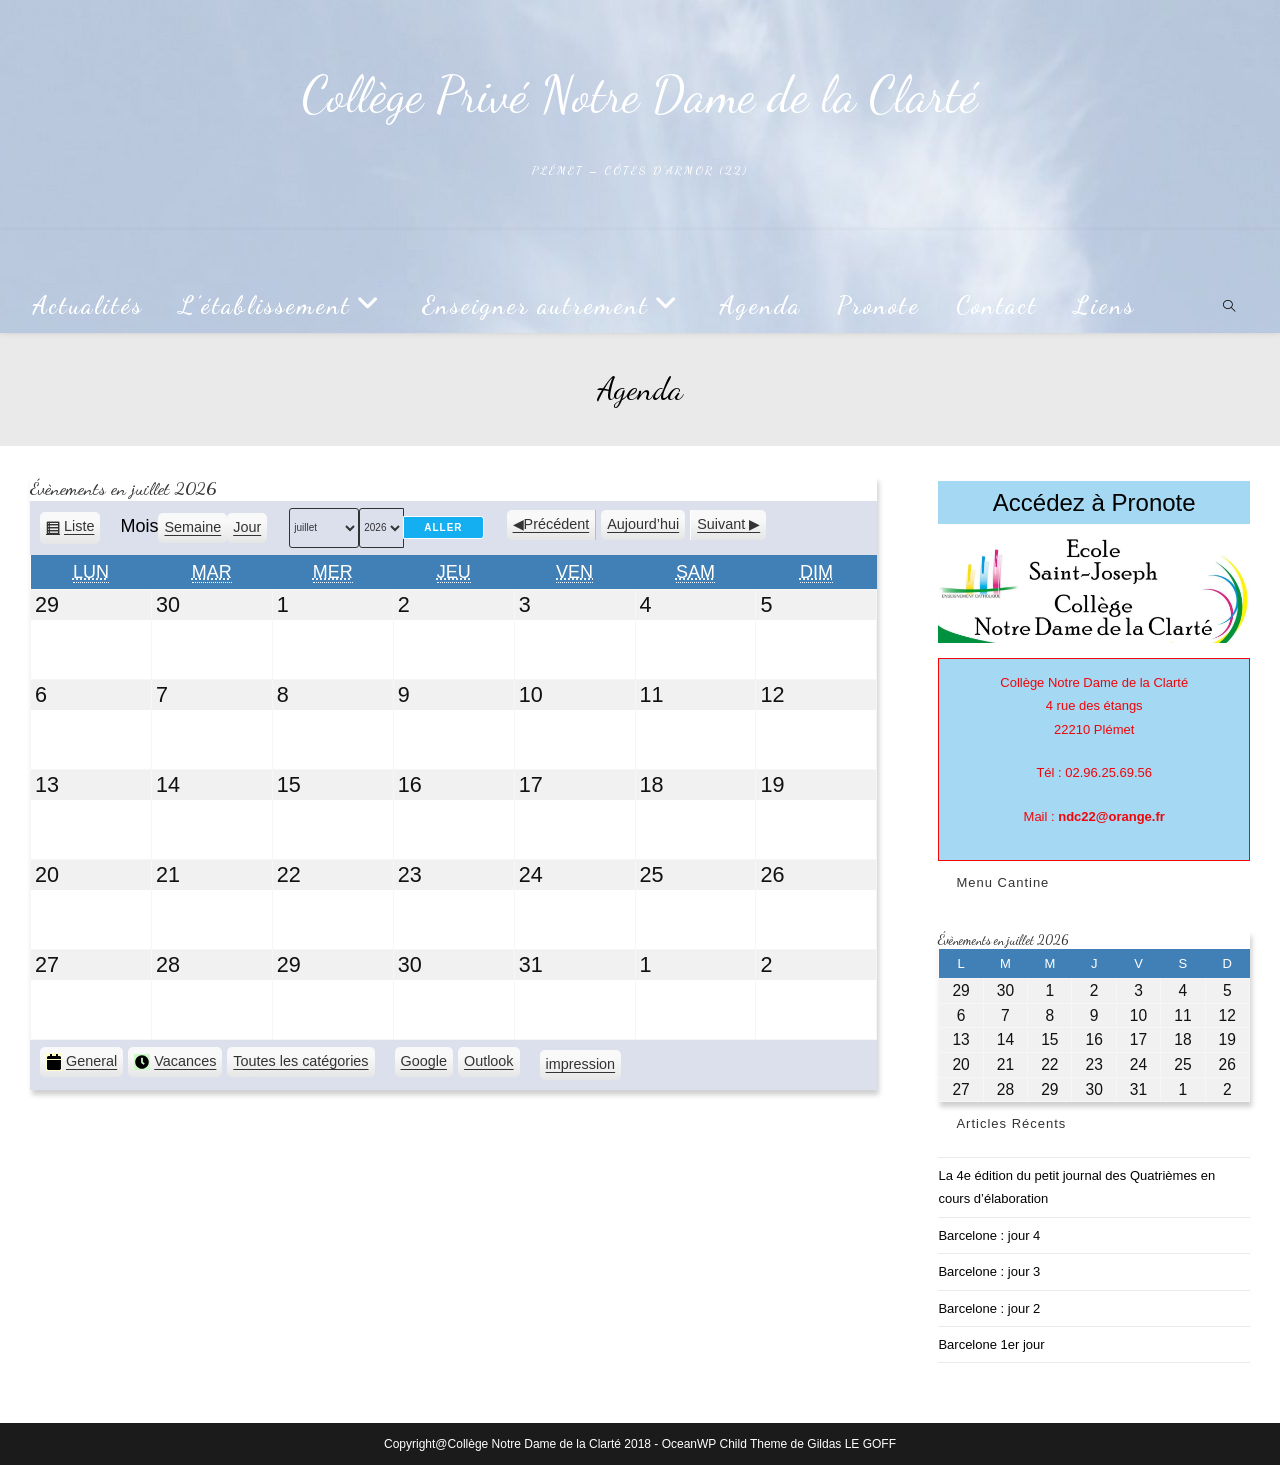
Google (424, 1064)
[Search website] (1229, 308)
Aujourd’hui (643, 524)
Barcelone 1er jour (991, 1344)
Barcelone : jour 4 (989, 1235)
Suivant (721, 524)
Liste (79, 530)
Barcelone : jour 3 (989, 1271)
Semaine (192, 527)
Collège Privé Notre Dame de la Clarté (640, 95)
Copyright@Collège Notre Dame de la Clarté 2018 (517, 1444)
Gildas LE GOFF (851, 1444)
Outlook (489, 1064)
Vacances (175, 1061)
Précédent (557, 524)
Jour (247, 527)
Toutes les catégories (300, 1061)
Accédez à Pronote (1094, 502)
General (81, 1062)
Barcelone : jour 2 (989, 1308)
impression (581, 1067)
